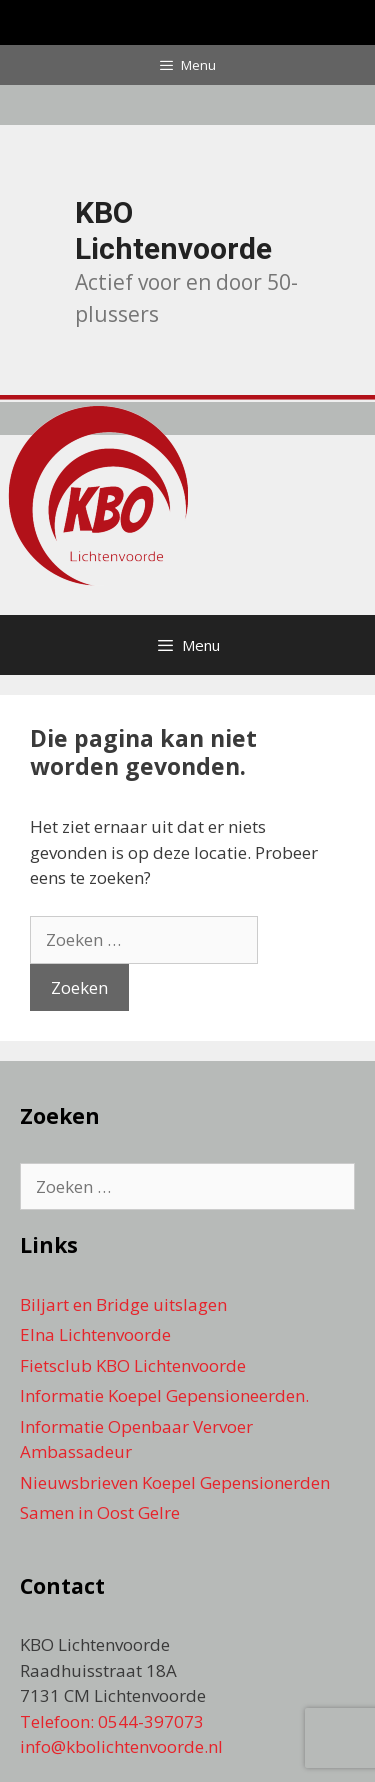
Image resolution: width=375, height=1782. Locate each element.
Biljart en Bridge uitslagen (123, 1304)
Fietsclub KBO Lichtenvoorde (133, 1365)
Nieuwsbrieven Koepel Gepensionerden (175, 1482)
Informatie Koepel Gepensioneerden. (164, 1395)
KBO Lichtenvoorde (173, 230)
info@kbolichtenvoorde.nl (121, 1746)
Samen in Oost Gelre (100, 1512)
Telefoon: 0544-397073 (112, 1721)
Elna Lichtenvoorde (95, 1334)
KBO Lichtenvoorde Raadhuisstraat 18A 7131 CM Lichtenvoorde (113, 1670)
